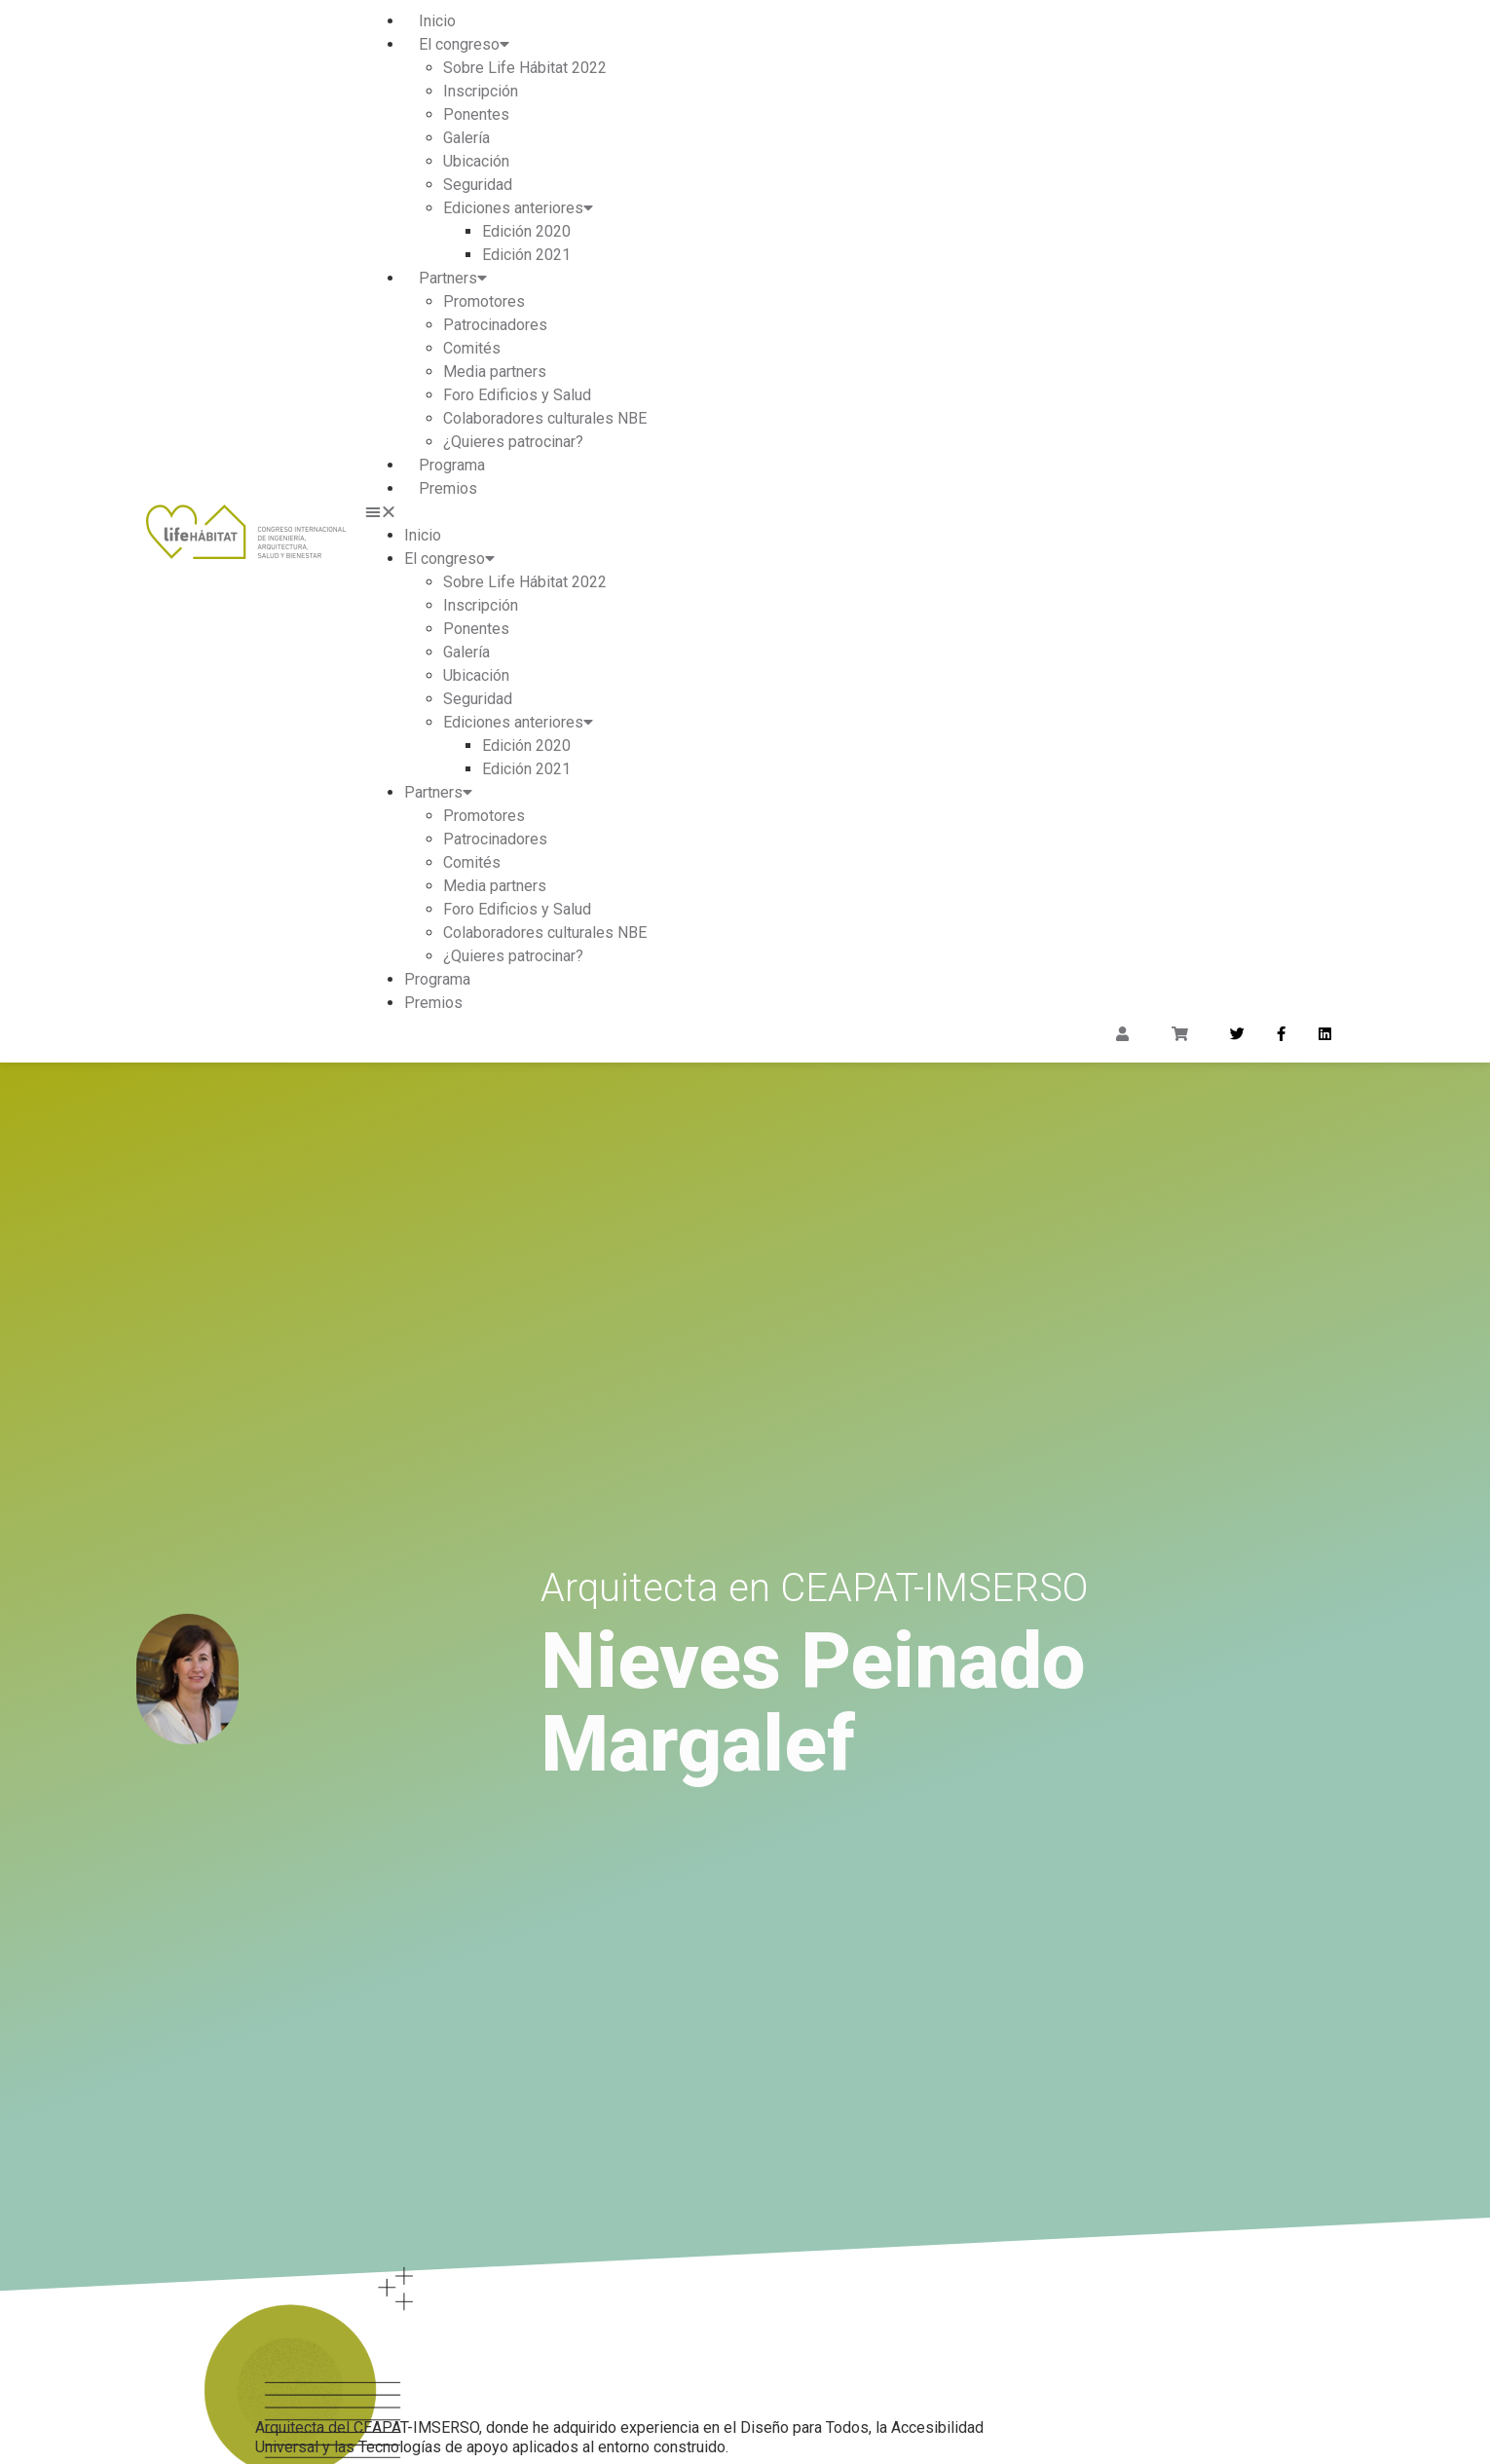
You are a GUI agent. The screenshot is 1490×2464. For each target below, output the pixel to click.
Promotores (484, 301)
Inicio (437, 21)
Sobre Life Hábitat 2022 (525, 67)
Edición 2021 (526, 254)
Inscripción (480, 91)
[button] (854, 512)
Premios (448, 488)
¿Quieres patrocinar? (513, 441)
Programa (452, 465)
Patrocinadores (495, 325)
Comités (472, 348)
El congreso (464, 44)
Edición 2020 (526, 231)
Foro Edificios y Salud (517, 395)
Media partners (494, 371)
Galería (466, 138)
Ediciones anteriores (518, 208)
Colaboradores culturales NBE (545, 418)
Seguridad (477, 184)
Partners (453, 278)
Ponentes (476, 114)
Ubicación (476, 161)
